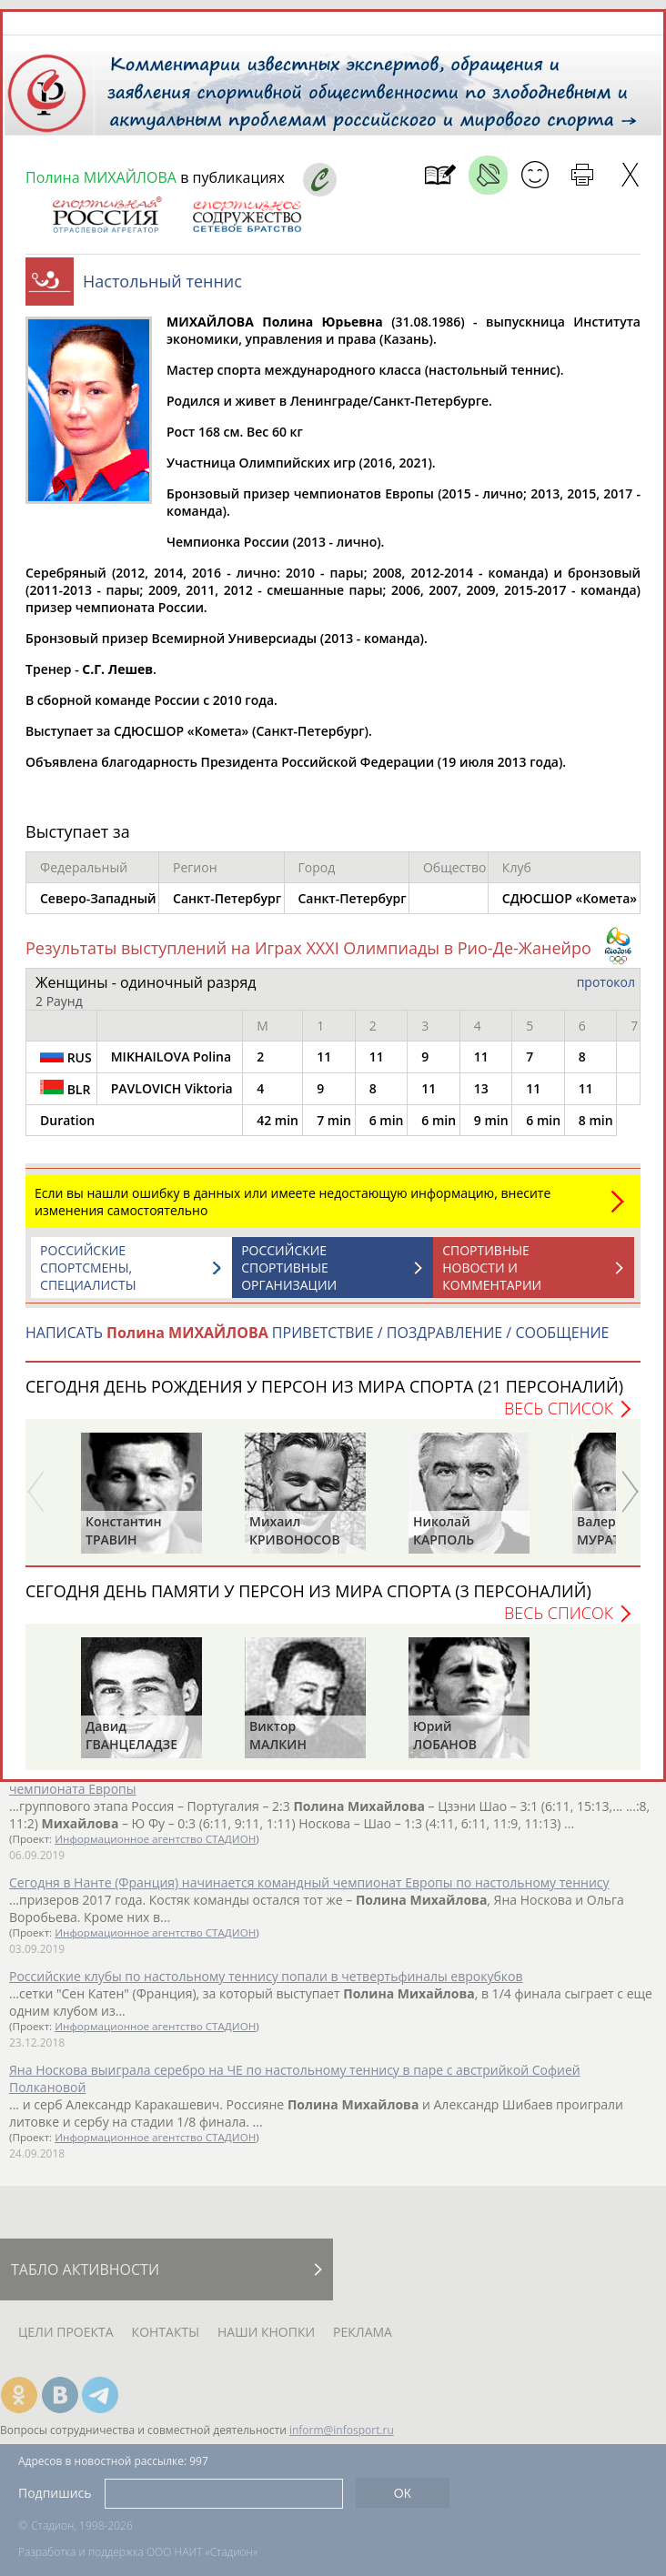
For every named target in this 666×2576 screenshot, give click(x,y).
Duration (67, 1120)
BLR (65, 1089)
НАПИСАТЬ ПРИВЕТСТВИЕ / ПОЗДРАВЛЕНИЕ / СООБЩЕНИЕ (317, 1333)
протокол (606, 982)
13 (481, 1088)
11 (324, 1056)
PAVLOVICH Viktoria (172, 1088)
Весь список (558, 1408)
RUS (66, 1057)
